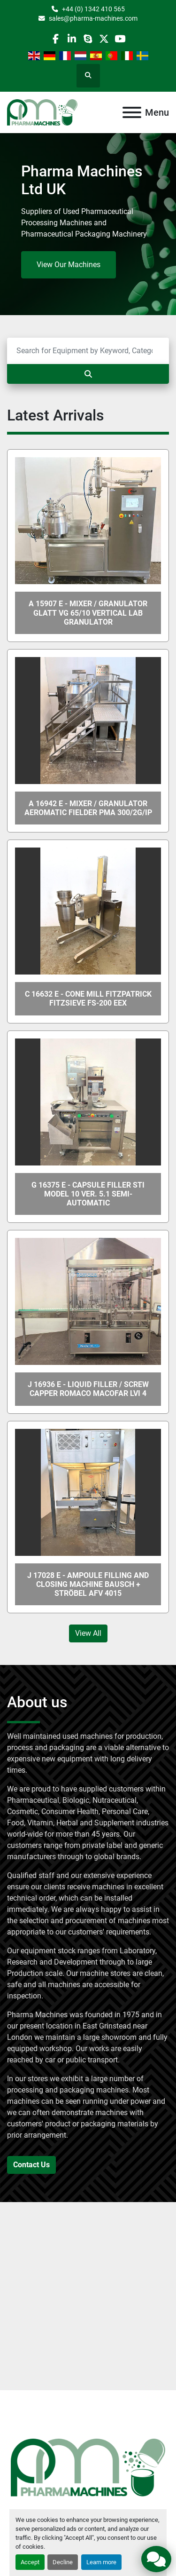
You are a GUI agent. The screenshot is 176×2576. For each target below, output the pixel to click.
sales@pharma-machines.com (93, 18)
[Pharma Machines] (88, 2466)
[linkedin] (71, 39)
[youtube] (120, 39)
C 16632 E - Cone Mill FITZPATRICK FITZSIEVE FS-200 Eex (88, 998)
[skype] (87, 39)
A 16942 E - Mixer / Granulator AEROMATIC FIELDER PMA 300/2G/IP (88, 808)
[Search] (88, 351)
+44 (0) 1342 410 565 (93, 9)
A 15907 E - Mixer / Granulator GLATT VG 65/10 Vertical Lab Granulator (88, 612)
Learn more (101, 2562)
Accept (30, 2562)
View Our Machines (68, 264)
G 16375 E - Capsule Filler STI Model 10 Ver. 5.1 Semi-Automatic (88, 1194)
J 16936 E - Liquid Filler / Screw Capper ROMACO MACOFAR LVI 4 (88, 1389)
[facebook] (55, 39)
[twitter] (104, 39)
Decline (63, 2562)
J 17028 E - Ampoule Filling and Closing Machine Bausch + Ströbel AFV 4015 (88, 1584)
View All (88, 1633)
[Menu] (131, 112)
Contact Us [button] (31, 2164)
